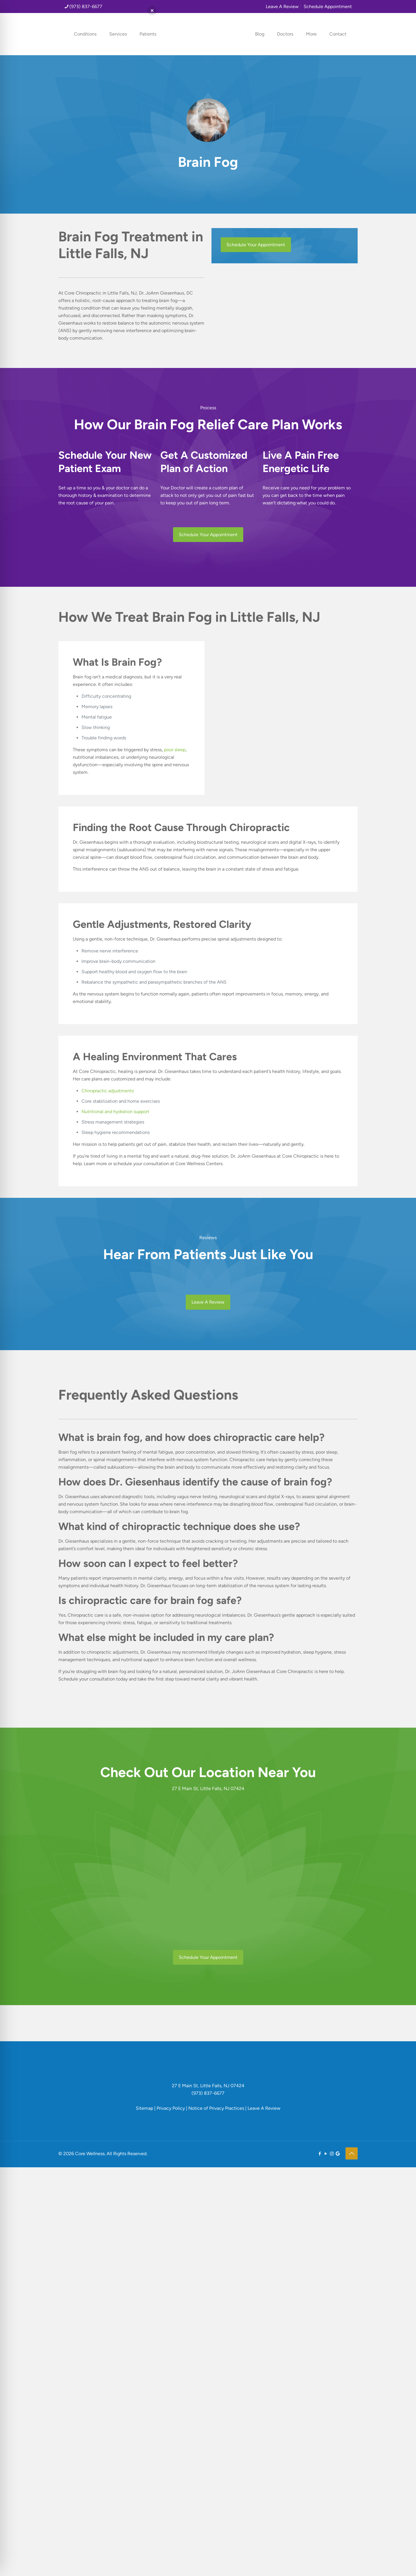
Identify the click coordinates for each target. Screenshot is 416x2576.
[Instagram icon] (332, 2153)
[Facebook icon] (319, 2153)
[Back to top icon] (352, 2153)
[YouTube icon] (326, 2153)
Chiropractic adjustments (107, 1090)
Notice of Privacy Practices (216, 2108)
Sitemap (144, 2108)
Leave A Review (282, 6)
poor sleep (174, 749)
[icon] (338, 2153)
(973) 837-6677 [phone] (85, 6)
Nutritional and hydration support (115, 1111)
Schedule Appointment (328, 6)
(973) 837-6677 (208, 2093)
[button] (152, 10)
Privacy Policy (171, 2108)
